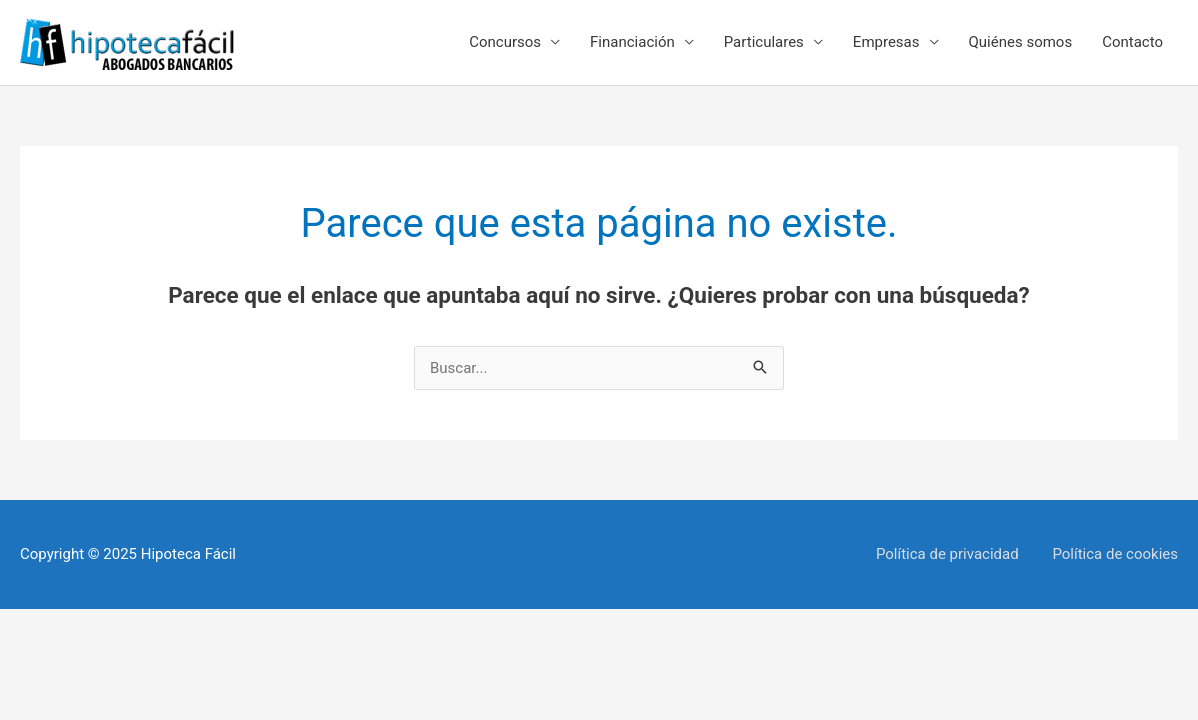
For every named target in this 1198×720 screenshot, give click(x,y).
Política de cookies (1115, 554)
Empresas (886, 42)
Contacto (1132, 42)
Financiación (632, 42)
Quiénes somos (1021, 42)
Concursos (505, 42)
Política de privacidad (947, 554)
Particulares (764, 42)
